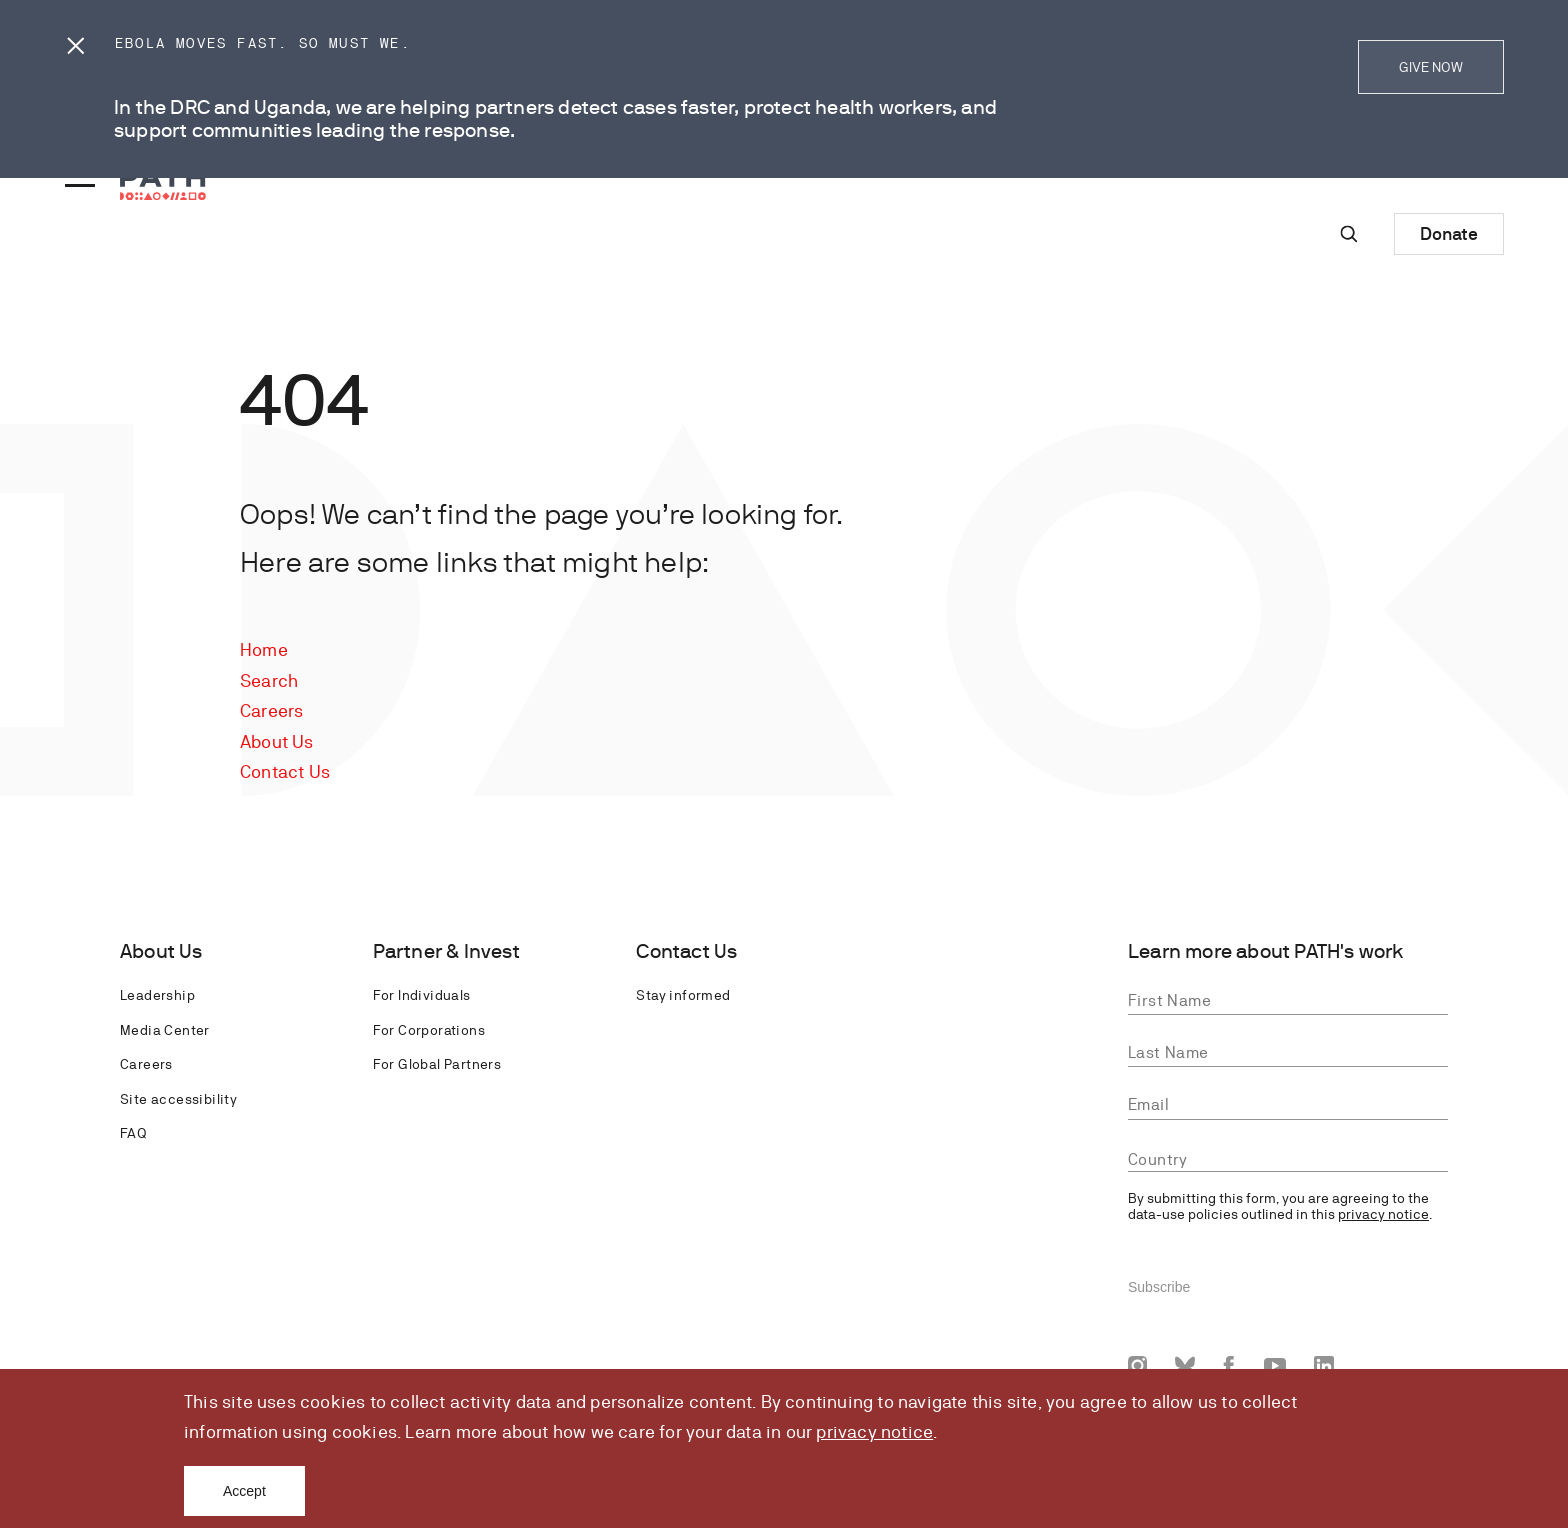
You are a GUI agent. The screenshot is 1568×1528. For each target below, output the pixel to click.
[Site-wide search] (1349, 234)
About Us (277, 741)
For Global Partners (437, 1064)
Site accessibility (178, 1099)
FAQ (133, 1133)
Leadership (157, 995)
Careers (271, 710)
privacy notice (874, 1431)
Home (264, 649)
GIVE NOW (1431, 67)
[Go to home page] (163, 183)
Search (269, 680)
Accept (244, 1491)
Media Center (165, 1030)
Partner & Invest (446, 951)
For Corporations (429, 1030)
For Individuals (422, 995)
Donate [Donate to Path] (1449, 233)
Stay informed (683, 995)
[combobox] (1288, 1159)
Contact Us (285, 771)
